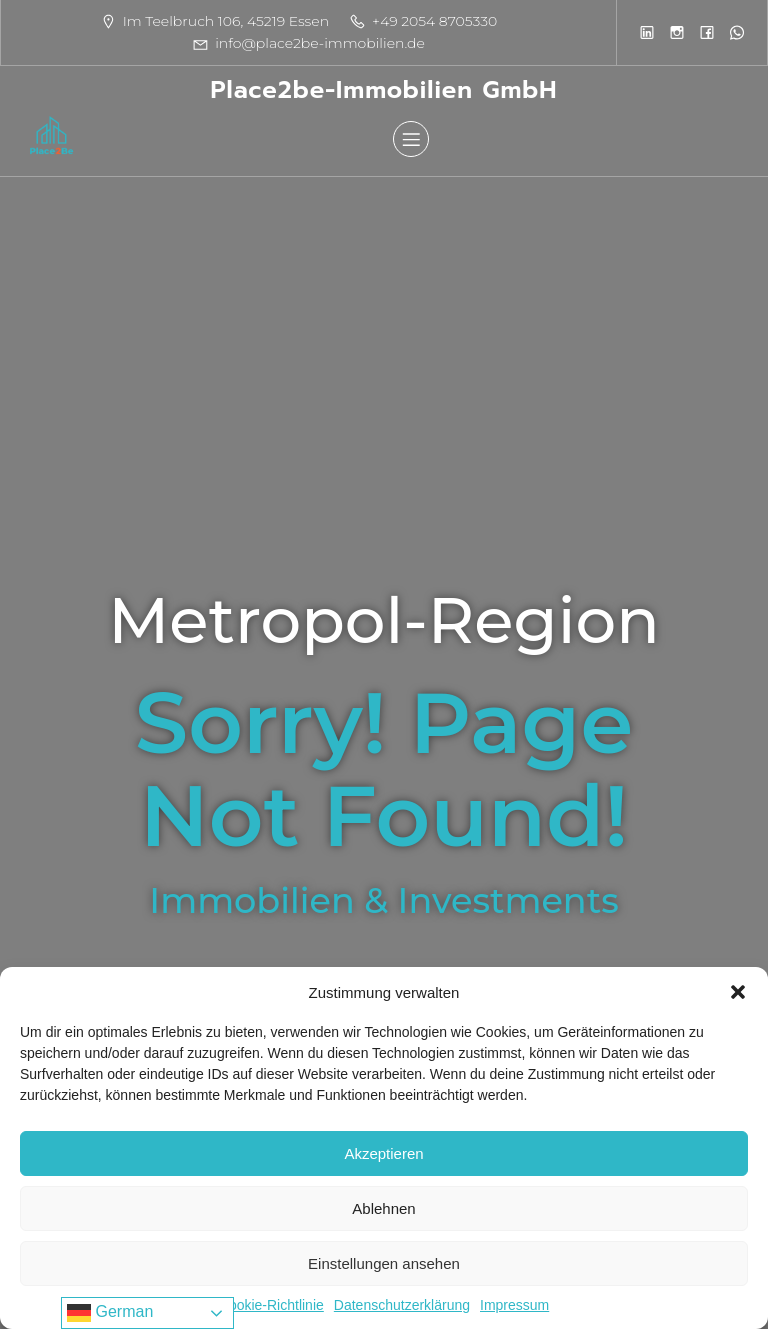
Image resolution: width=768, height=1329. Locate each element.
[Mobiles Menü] (411, 139)
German (110, 1313)
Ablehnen (383, 1208)
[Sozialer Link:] (647, 32)
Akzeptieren (383, 1153)
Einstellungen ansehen (384, 1263)
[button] (738, 992)
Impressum (514, 1305)
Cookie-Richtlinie (271, 1305)
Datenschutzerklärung (402, 1305)
